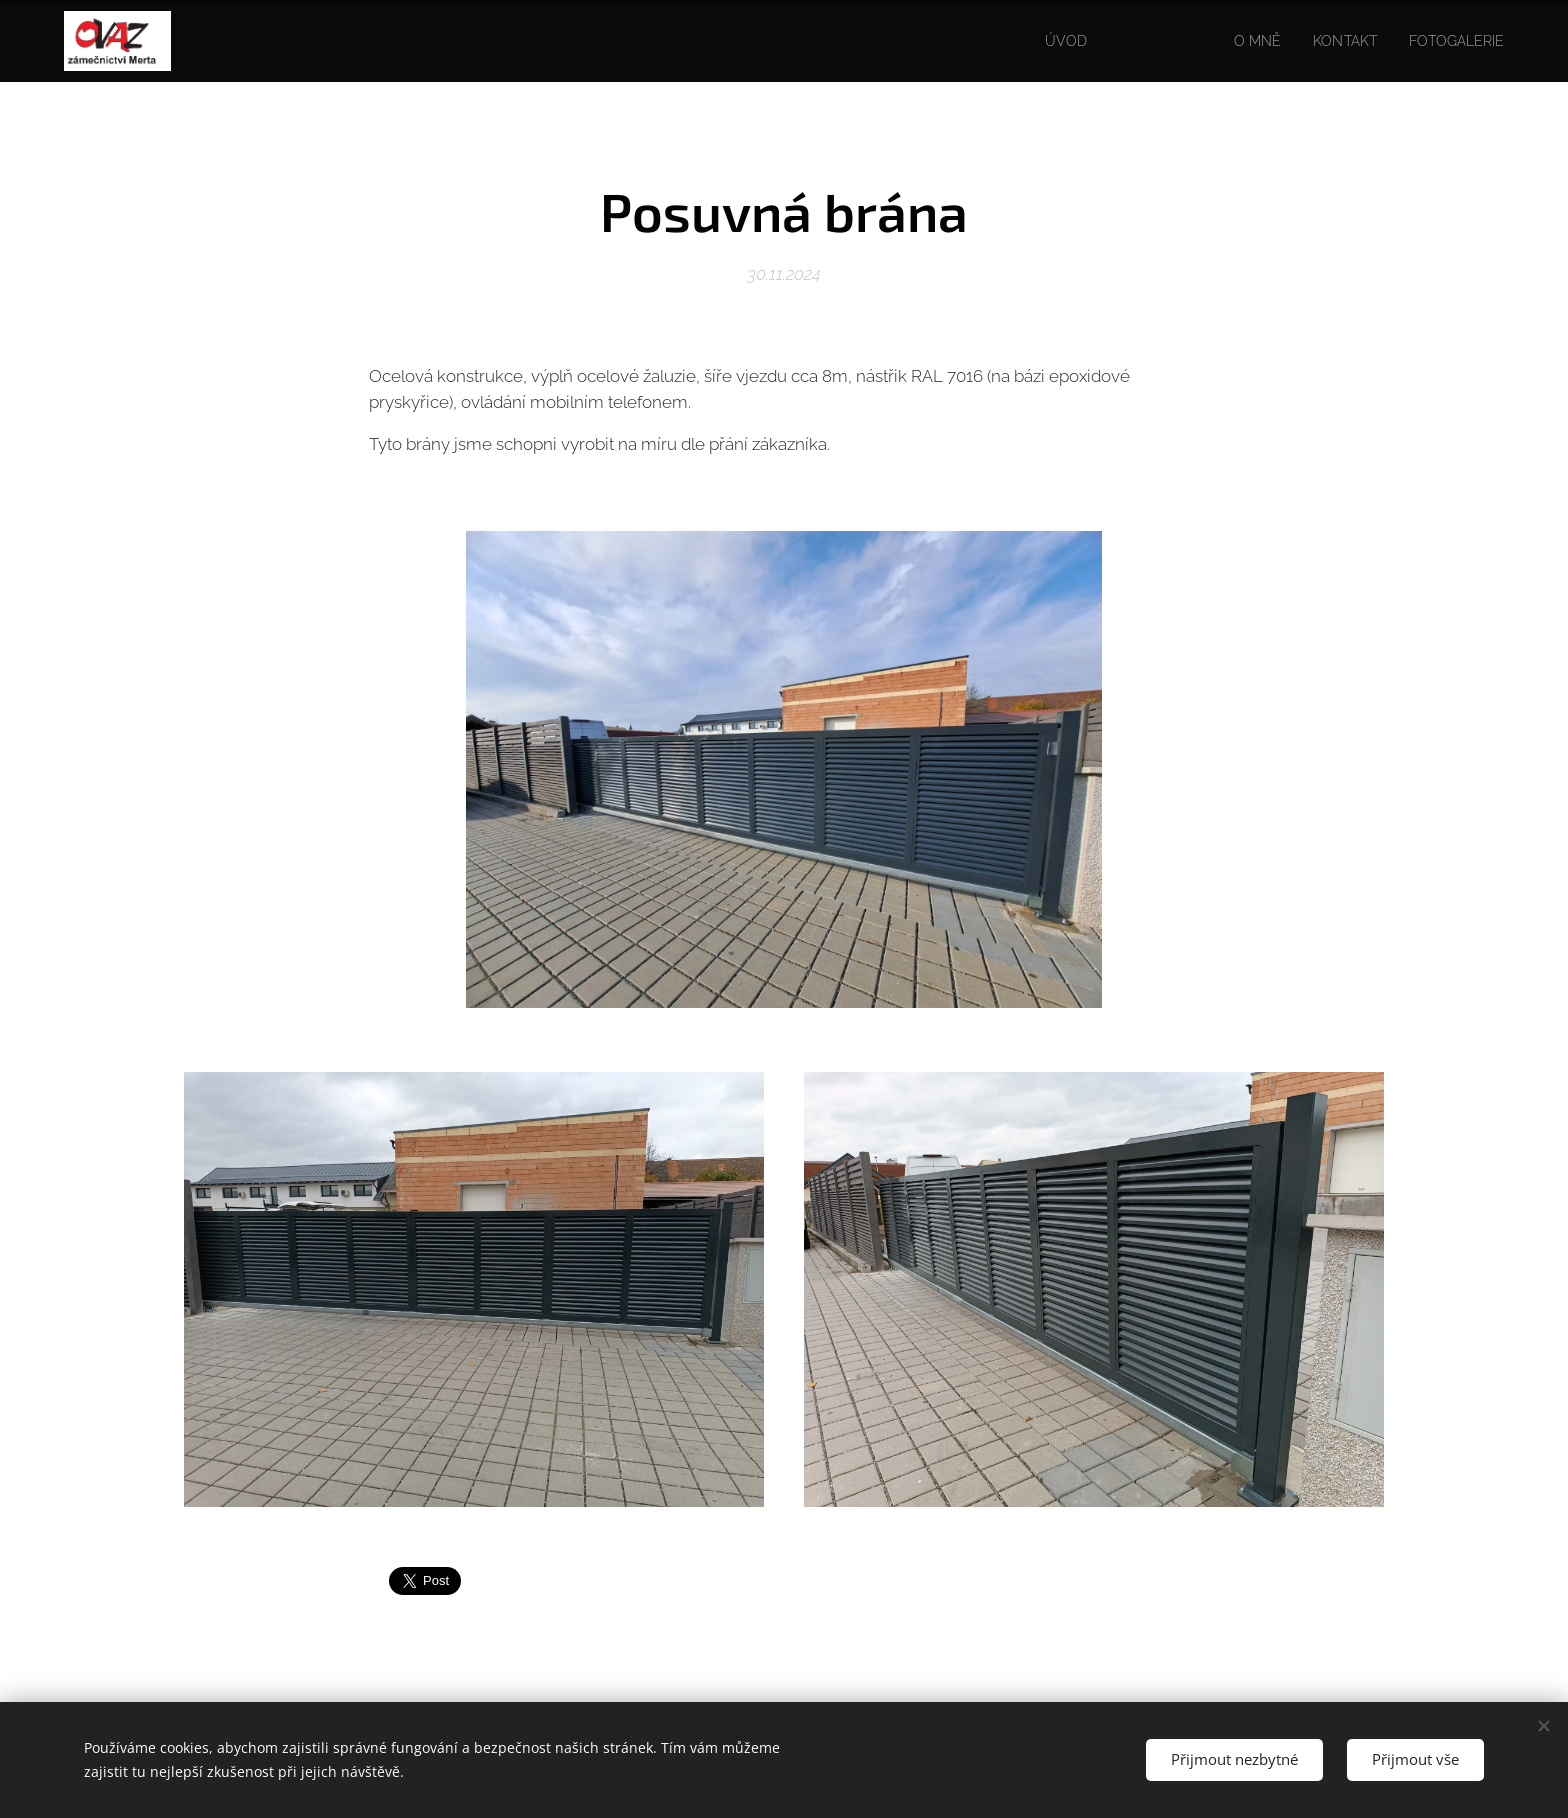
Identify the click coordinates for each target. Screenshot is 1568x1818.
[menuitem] (1041, 41)
